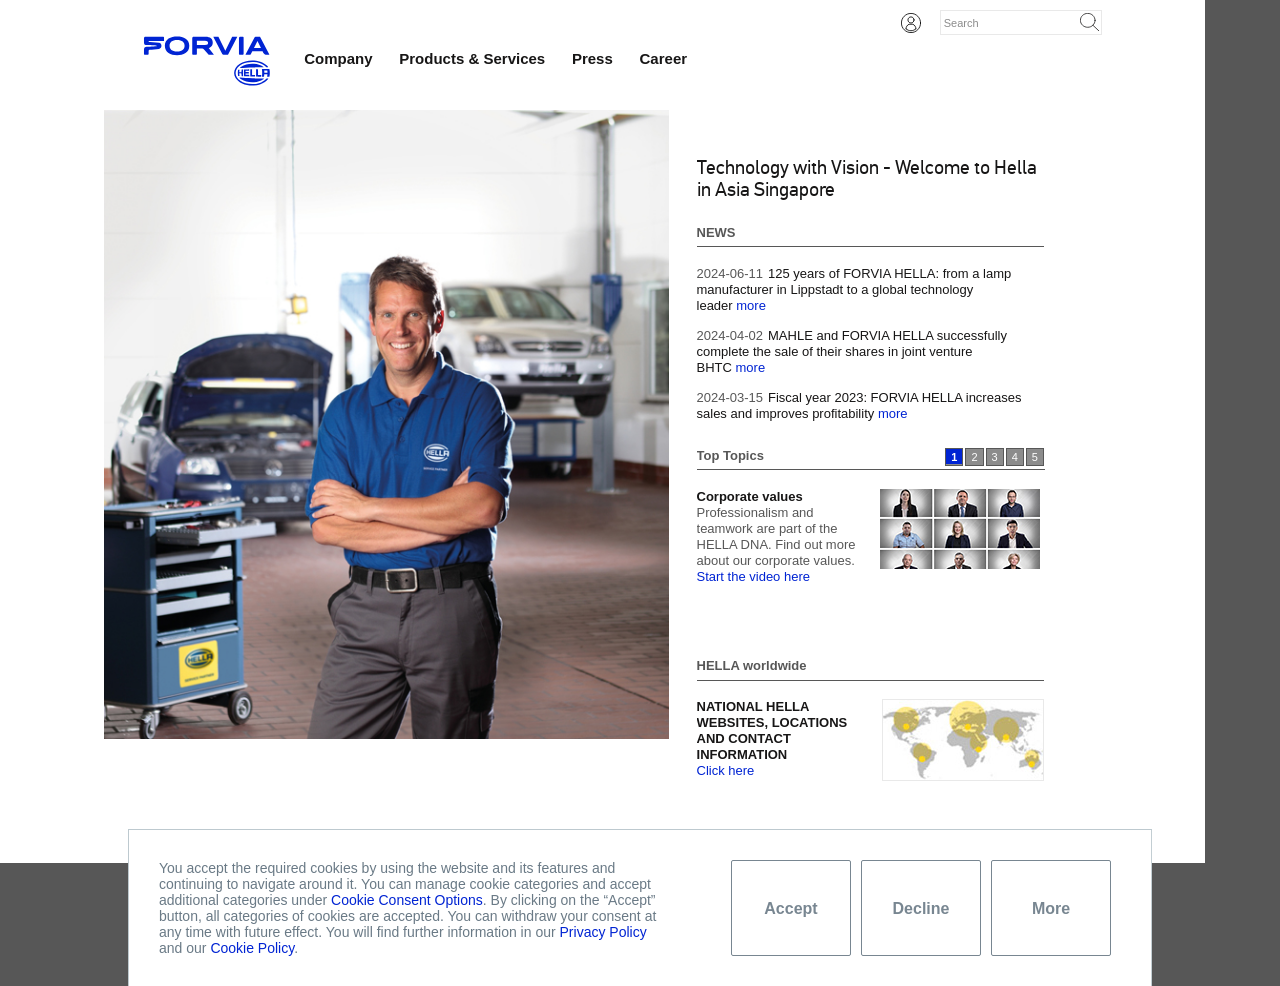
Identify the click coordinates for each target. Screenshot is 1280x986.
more (751, 305)
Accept (790, 908)
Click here (726, 770)
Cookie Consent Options (407, 900)
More (1051, 908)
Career (664, 58)
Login (911, 23)
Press (592, 58)
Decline (921, 908)
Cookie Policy (252, 948)
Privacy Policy (603, 932)
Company (338, 58)
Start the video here (753, 576)
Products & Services (472, 58)
